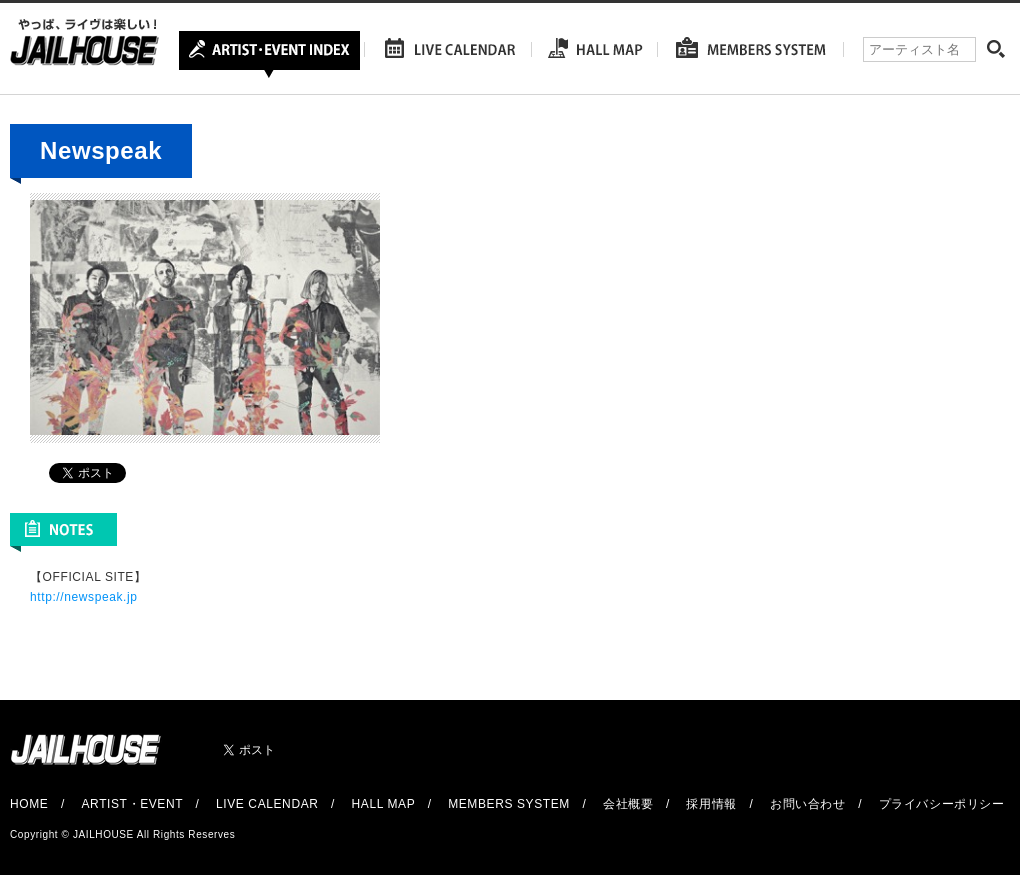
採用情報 (711, 804)
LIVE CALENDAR (267, 804)
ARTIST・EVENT (131, 804)
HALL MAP (384, 804)
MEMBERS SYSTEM (509, 804)
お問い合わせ (808, 804)
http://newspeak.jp (84, 597)
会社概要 (628, 804)
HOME (29, 804)
